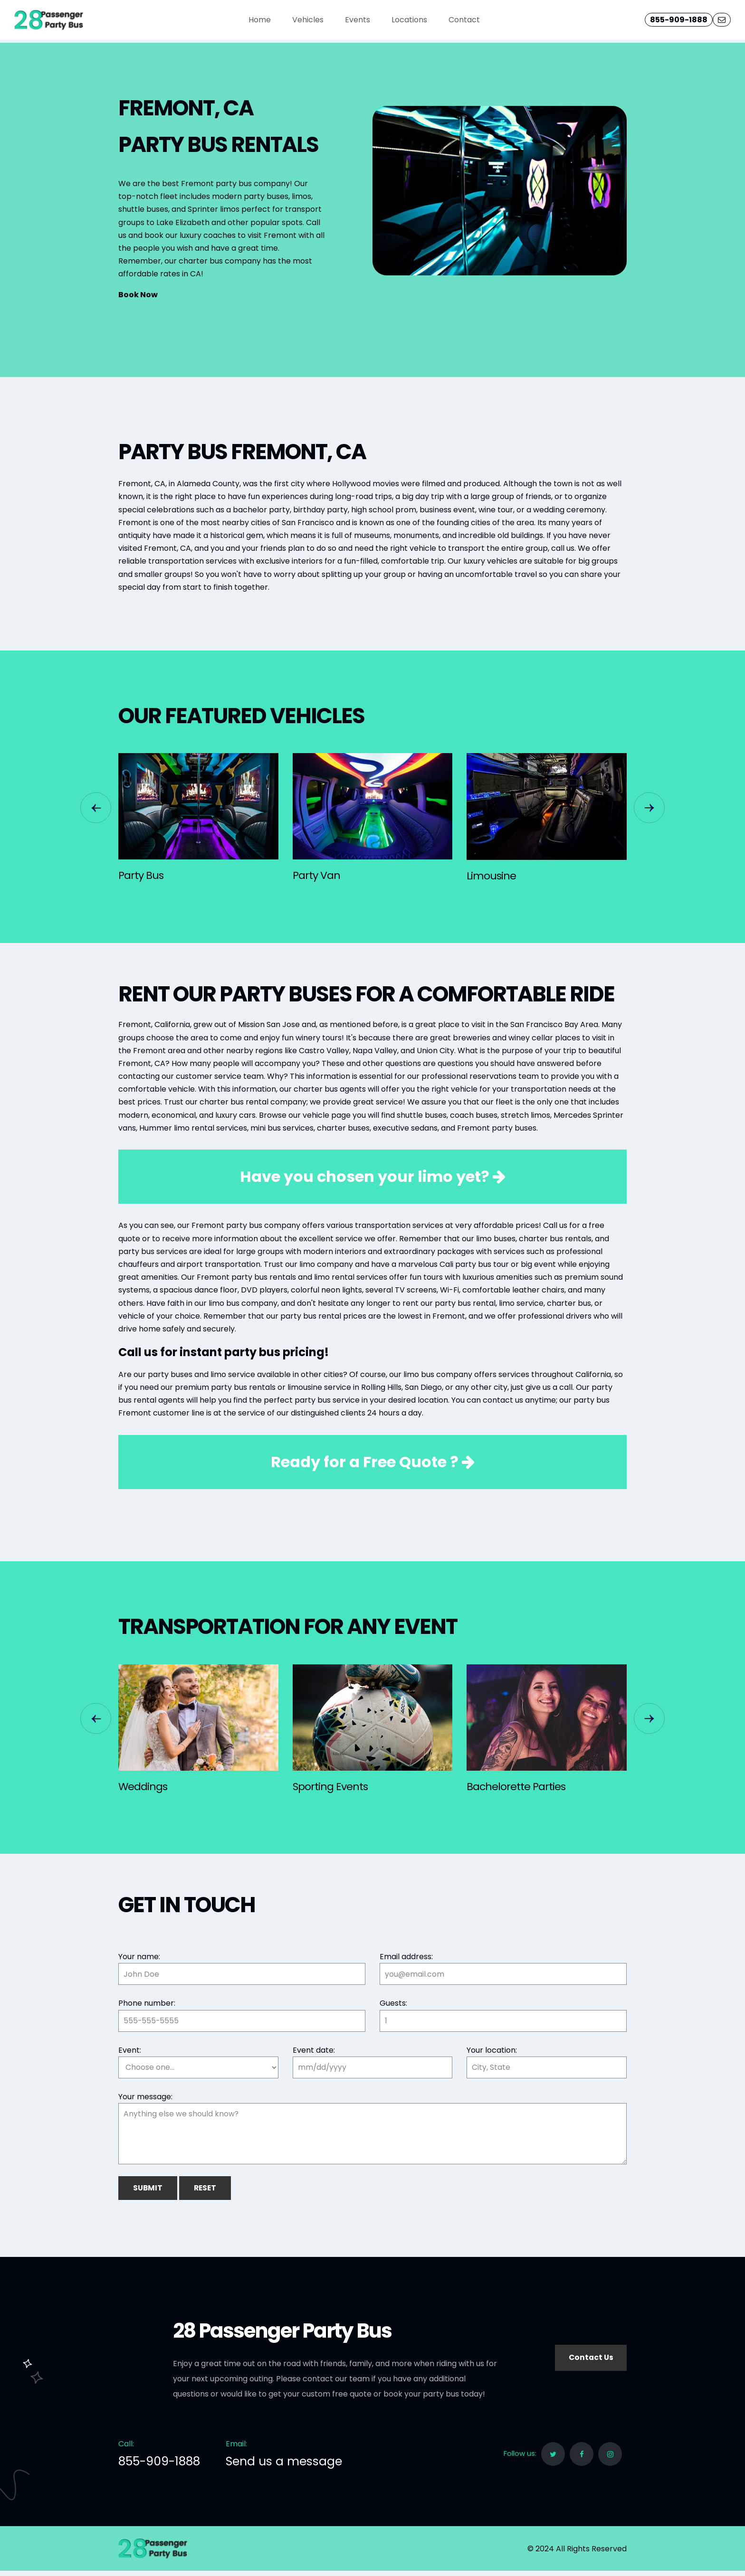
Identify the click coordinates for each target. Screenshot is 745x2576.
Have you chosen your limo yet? (373, 1176)
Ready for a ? (373, 1461)
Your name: (139, 1956)
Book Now (138, 294)
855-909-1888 (678, 19)
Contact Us (589, 2362)
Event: (129, 2050)
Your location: (492, 2050)
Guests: (393, 2003)
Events (357, 19)
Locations (409, 19)
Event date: (314, 2050)
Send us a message (284, 2466)
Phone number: (146, 2003)
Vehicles (308, 19)
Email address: (406, 1956)
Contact (464, 19)
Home (259, 19)
